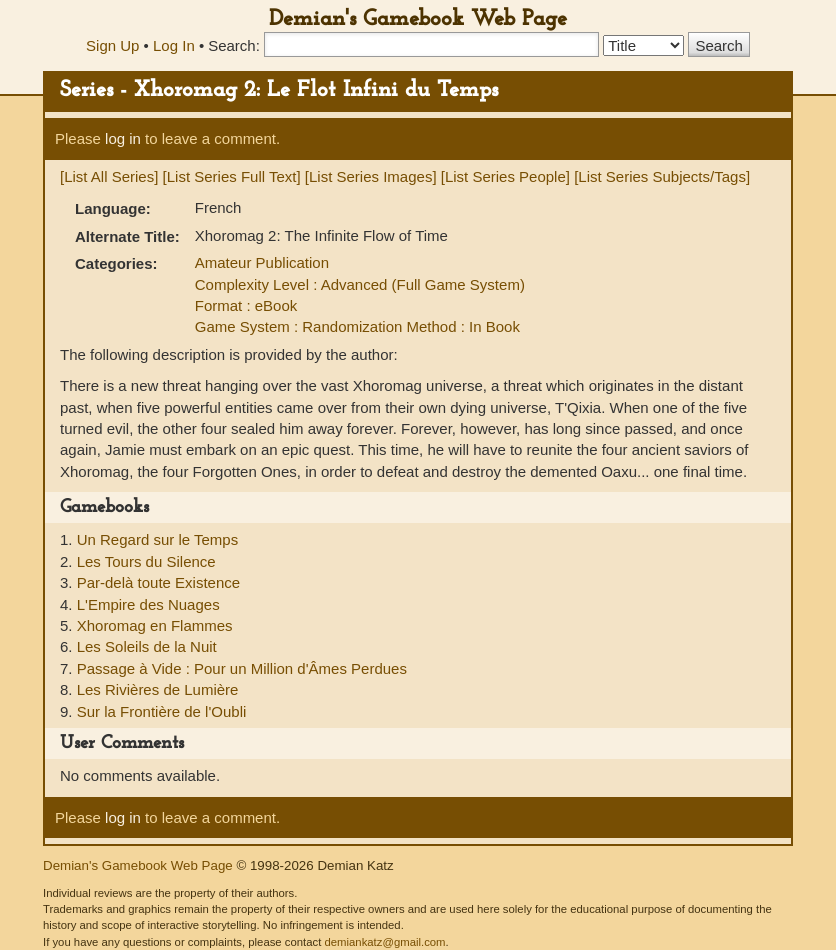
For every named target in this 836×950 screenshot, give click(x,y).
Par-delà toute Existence (158, 582)
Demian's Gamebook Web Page (418, 19)
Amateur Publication (262, 262)
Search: (234, 45)
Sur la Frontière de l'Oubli (162, 711)
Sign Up (112, 45)
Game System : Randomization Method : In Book (357, 326)
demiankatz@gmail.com (384, 942)
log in (123, 138)
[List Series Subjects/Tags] (662, 176)
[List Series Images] (371, 176)
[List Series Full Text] (232, 176)
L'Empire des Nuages (148, 604)
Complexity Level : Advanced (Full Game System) (360, 284)
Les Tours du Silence (146, 561)
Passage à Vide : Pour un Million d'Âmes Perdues (242, 668)
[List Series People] (505, 176)
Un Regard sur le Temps (157, 539)
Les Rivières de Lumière (158, 689)
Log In (174, 45)
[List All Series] (109, 176)
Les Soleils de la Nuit (147, 646)
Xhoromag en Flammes (155, 625)
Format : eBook (246, 305)
